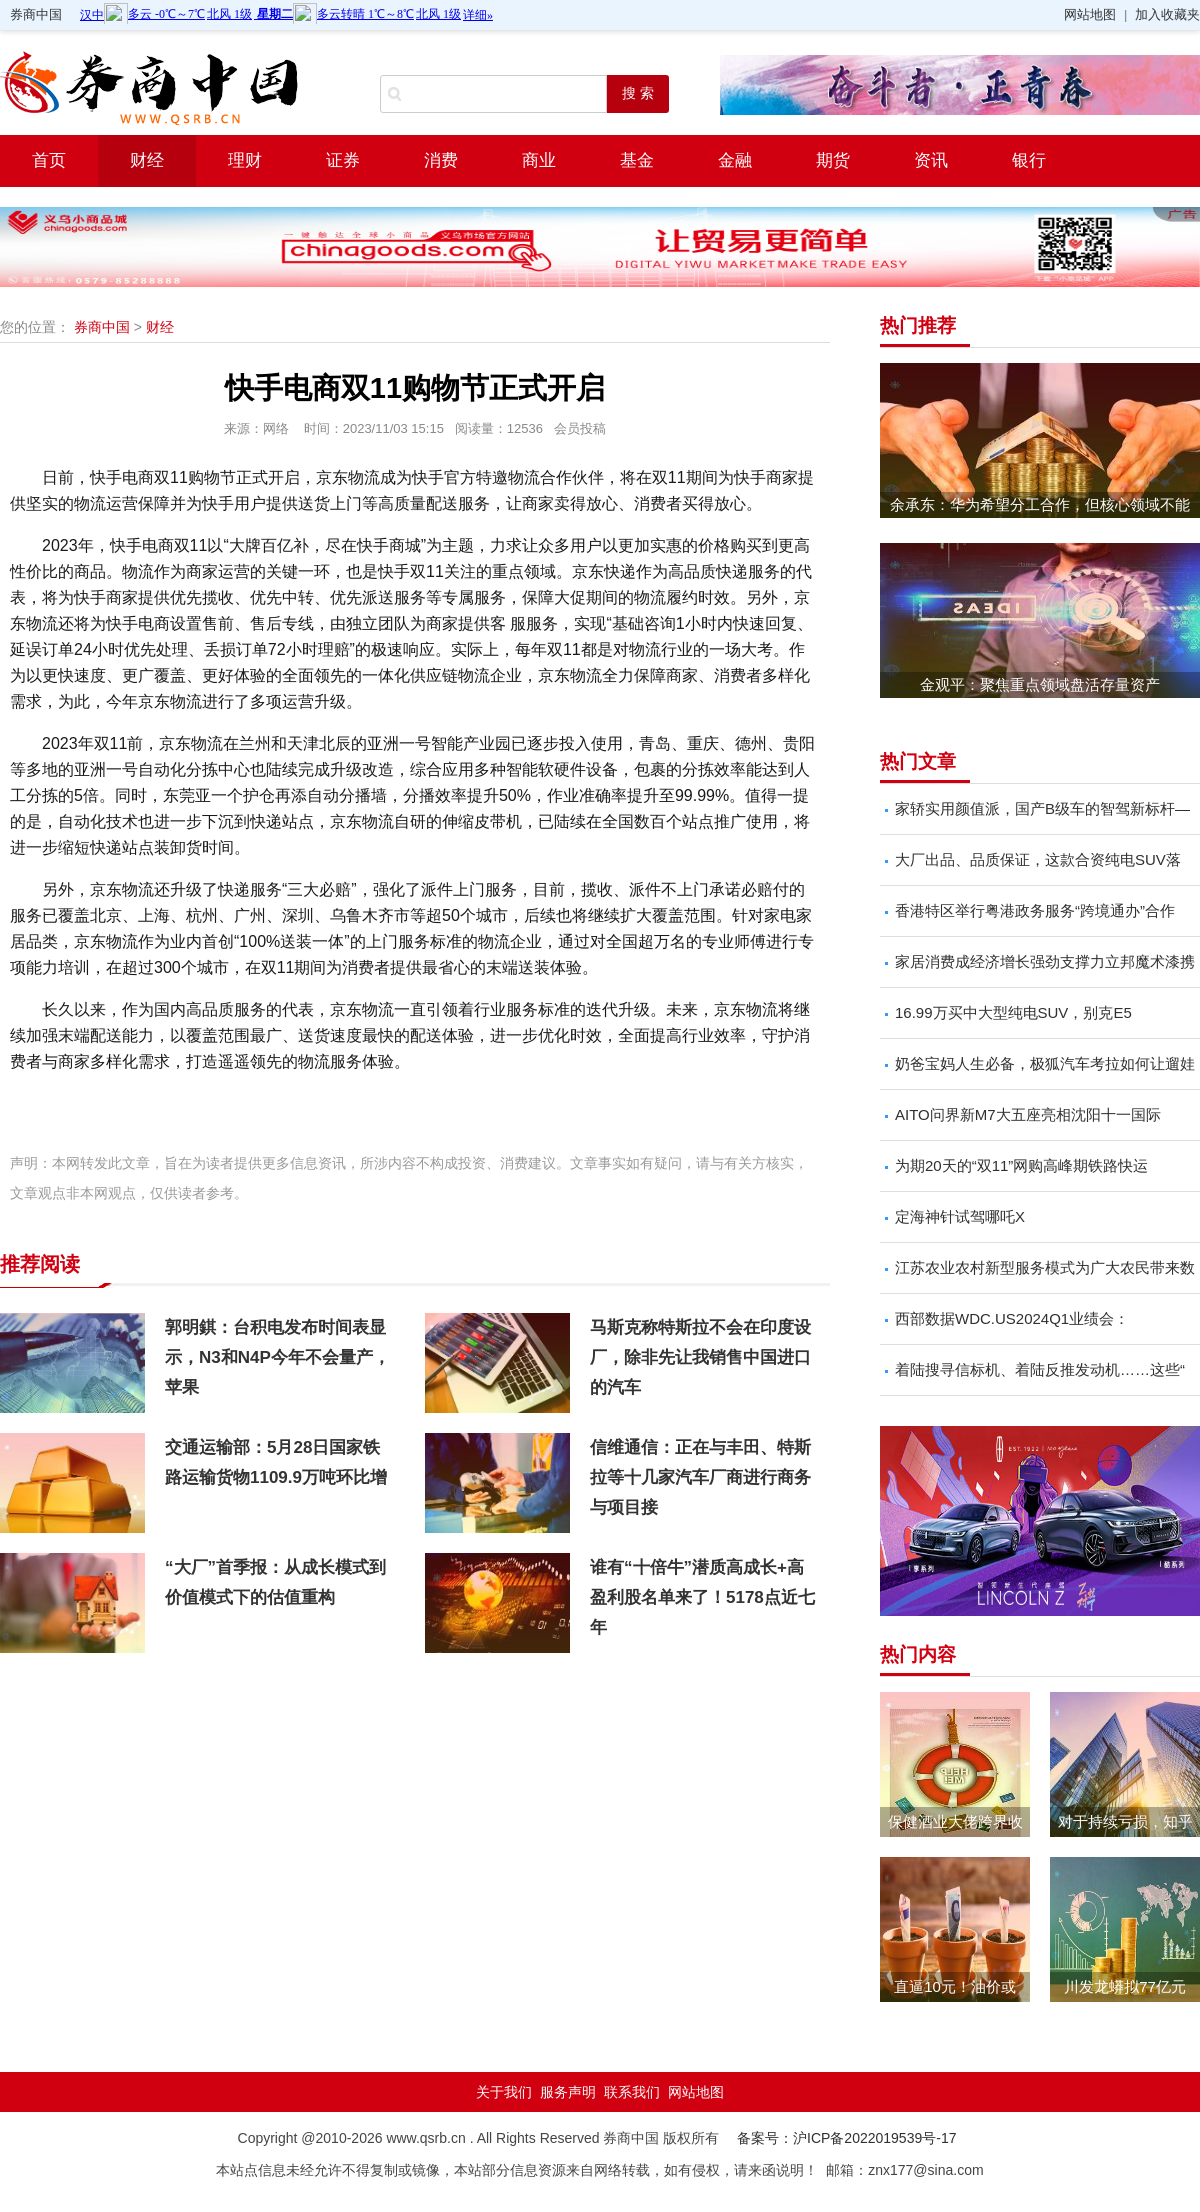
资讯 (931, 160)
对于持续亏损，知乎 (1125, 1821)
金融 (735, 160)
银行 (1029, 160)
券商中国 (36, 14)
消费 (441, 160)
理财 (245, 160)
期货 (833, 160)
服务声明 (568, 2092)
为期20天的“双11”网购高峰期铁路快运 (1021, 1165)
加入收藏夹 (1167, 14)
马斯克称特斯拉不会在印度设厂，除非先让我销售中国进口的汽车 (700, 1357)
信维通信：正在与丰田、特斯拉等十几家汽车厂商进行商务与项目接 (700, 1477)
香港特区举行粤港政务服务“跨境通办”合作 (1035, 910)
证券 (343, 160)
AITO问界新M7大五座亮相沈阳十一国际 (1028, 1114)
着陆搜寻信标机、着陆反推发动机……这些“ (1040, 1369)
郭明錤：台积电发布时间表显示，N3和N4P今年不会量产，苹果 (277, 1357)
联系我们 (632, 2092)
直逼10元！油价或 (955, 1986)
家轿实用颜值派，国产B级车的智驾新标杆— (1042, 808)
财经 (147, 160)
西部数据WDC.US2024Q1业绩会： (1012, 1318)
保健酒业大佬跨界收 (955, 1821)
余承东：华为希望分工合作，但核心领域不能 (1040, 504)
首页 (49, 160)
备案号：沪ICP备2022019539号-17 (846, 2138)
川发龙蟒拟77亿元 (1125, 1986)
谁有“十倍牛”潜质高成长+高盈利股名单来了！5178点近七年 (702, 1597)
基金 (637, 160)
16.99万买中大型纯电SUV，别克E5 (1013, 1012)
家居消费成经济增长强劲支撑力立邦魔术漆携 (1045, 961)
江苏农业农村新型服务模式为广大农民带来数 (1045, 1267)
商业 (539, 160)
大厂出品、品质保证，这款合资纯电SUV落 (1038, 859)
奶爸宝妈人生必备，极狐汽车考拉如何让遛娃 (1045, 1063)
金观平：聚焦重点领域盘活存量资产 (1040, 684)
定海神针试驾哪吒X (960, 1216)
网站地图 (1090, 14)
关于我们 (504, 2092)
